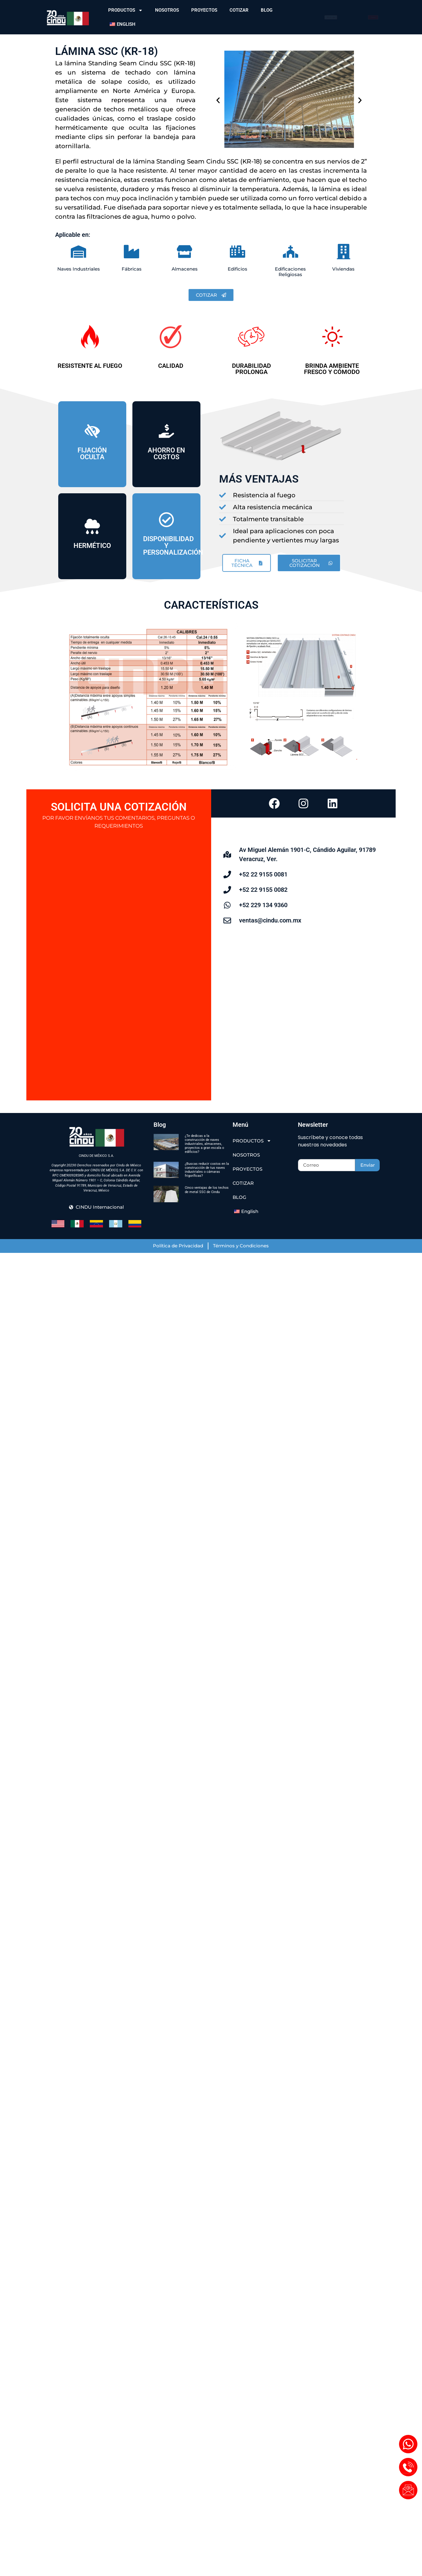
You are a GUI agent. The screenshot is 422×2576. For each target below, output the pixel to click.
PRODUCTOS (125, 10)
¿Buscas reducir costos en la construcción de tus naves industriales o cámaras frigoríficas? (207, 1170)
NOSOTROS (167, 10)
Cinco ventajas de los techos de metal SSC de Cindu (207, 1190)
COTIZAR (239, 10)
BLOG (266, 10)
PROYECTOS (204, 10)
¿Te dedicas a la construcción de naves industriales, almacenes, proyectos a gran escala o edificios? (204, 1144)
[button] (218, 100)
